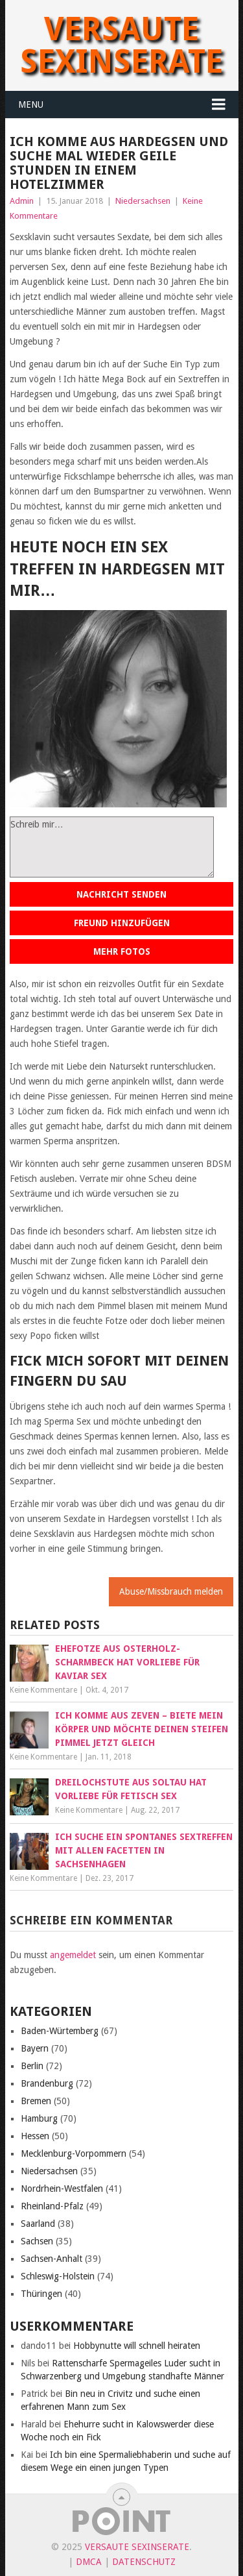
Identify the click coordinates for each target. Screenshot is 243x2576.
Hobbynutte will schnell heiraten (136, 2345)
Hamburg (39, 2118)
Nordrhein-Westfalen (62, 2188)
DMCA (89, 2562)
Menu (30, 104)
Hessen (35, 2136)
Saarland (38, 2223)
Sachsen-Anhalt (51, 2258)
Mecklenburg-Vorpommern (73, 2153)
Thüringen (41, 2293)
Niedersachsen (142, 201)
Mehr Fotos (121, 951)
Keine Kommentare (43, 1690)
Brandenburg (47, 2083)
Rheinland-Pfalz (52, 2206)
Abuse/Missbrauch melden (171, 1591)
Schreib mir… (112, 846)
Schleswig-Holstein (58, 2276)
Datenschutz (144, 2562)
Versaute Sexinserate (121, 45)
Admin (22, 201)
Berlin (32, 2066)
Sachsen (37, 2241)
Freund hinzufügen (122, 923)
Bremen (36, 2101)
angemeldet (73, 1955)
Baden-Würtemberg (59, 2031)
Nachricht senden (121, 894)
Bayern (35, 2048)
